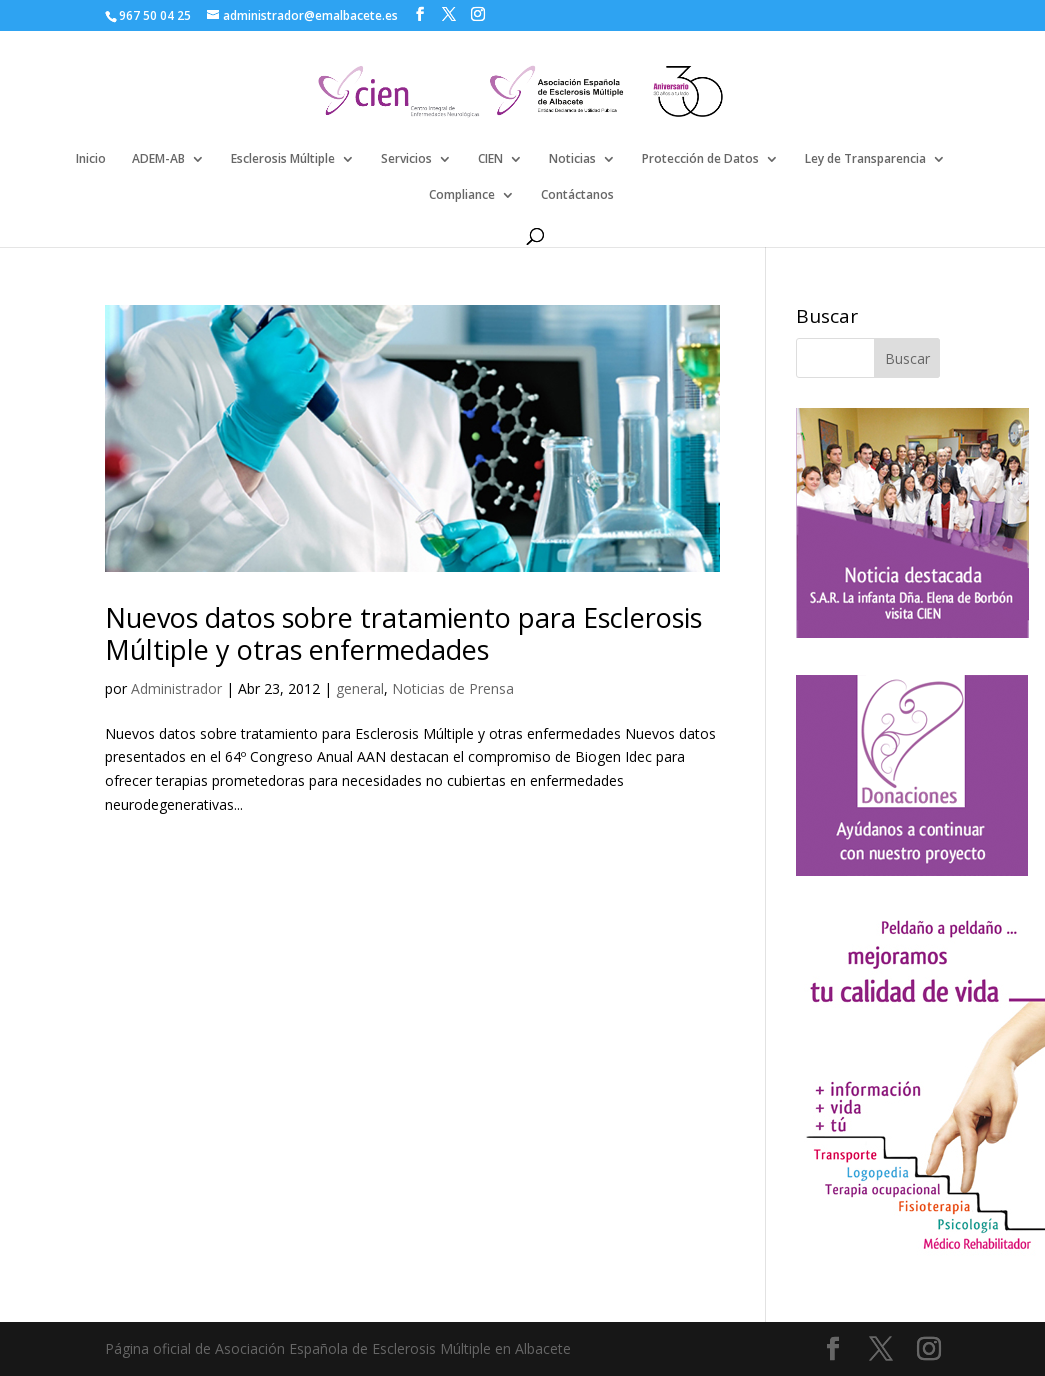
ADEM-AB (158, 159)
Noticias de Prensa (453, 688)
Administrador (176, 688)
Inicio (91, 159)
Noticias (572, 159)
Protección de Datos (700, 159)
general (360, 688)
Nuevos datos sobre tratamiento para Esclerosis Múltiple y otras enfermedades (403, 633)
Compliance (462, 195)
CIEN (490, 159)
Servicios (406, 159)
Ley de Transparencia (865, 159)
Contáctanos (577, 195)
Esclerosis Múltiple (283, 159)
